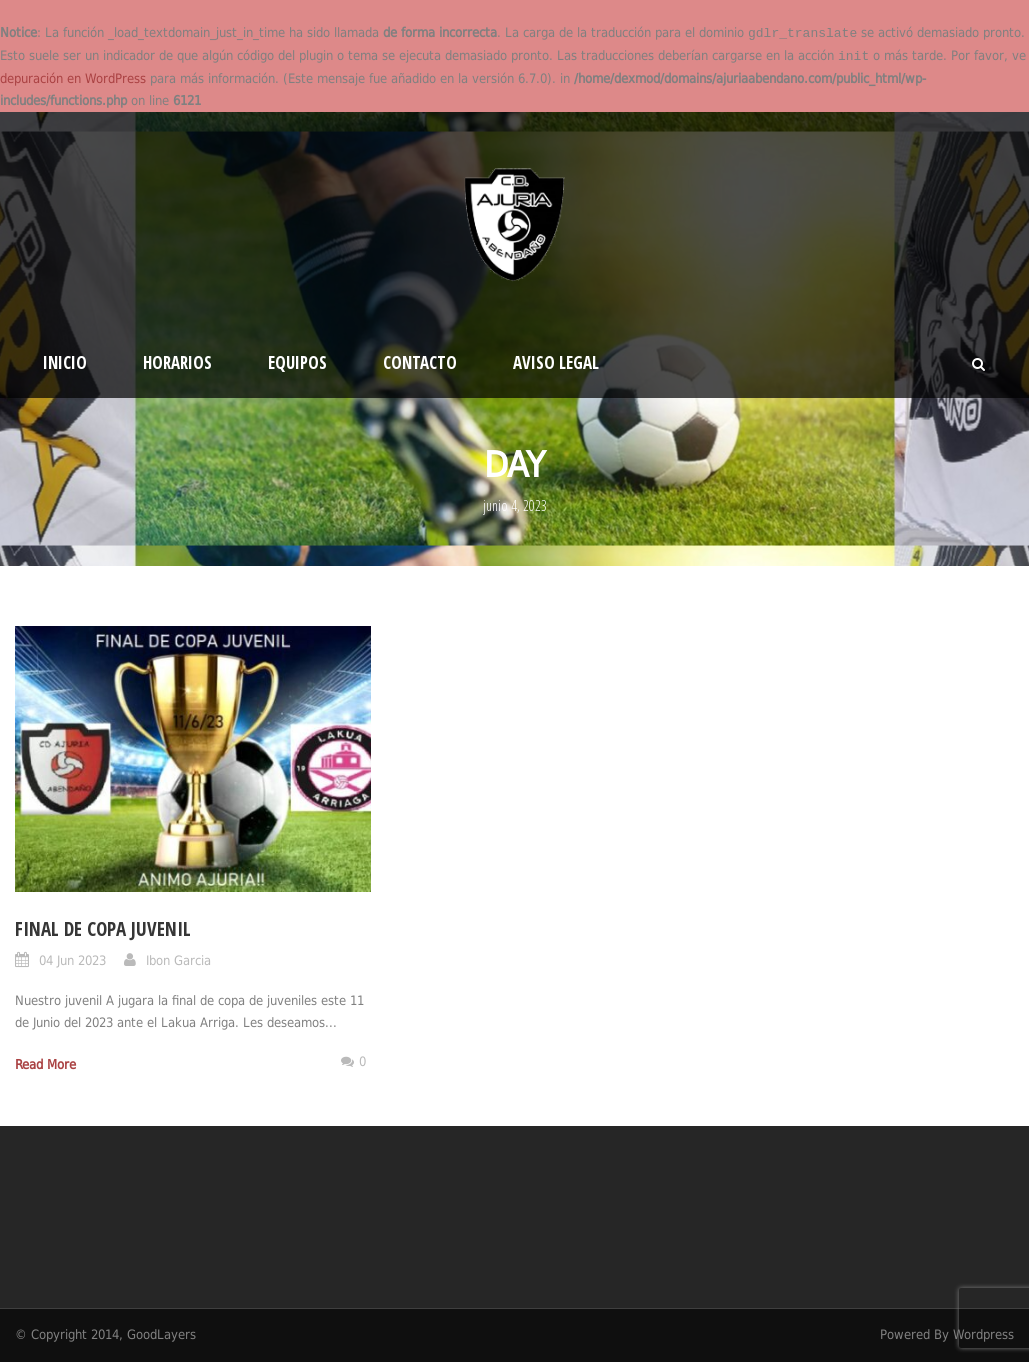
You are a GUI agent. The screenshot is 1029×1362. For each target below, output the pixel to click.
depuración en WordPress (73, 78)
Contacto (420, 362)
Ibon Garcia (178, 960)
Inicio (65, 362)
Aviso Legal (556, 362)
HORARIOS (177, 362)
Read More (45, 1064)
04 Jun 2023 (72, 960)
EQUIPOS (297, 362)
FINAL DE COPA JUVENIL (103, 929)
